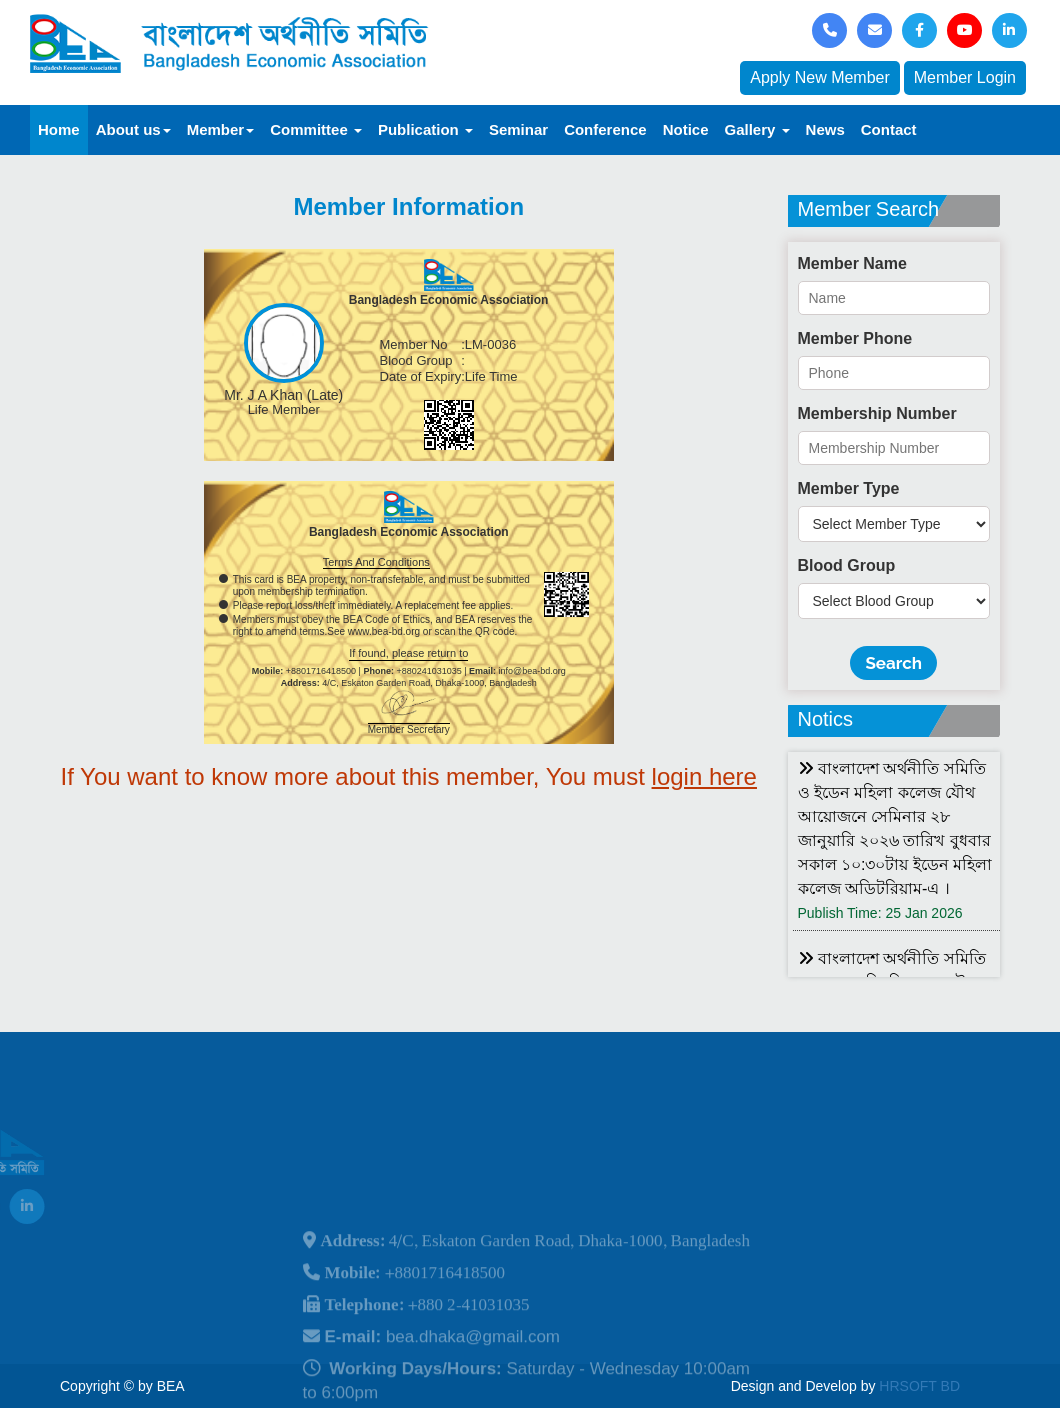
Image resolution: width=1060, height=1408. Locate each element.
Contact (889, 129)
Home (59, 129)
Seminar (518, 129)
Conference (605, 129)
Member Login (965, 77)
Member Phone (855, 338)
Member (221, 129)
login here (704, 776)
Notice (686, 129)
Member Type (849, 488)
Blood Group (847, 565)
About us (133, 129)
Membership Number (877, 413)
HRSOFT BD (919, 1386)
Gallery (757, 129)
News (825, 129)
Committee (316, 129)
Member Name (852, 263)
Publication (425, 129)
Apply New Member (820, 77)
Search (893, 663)
